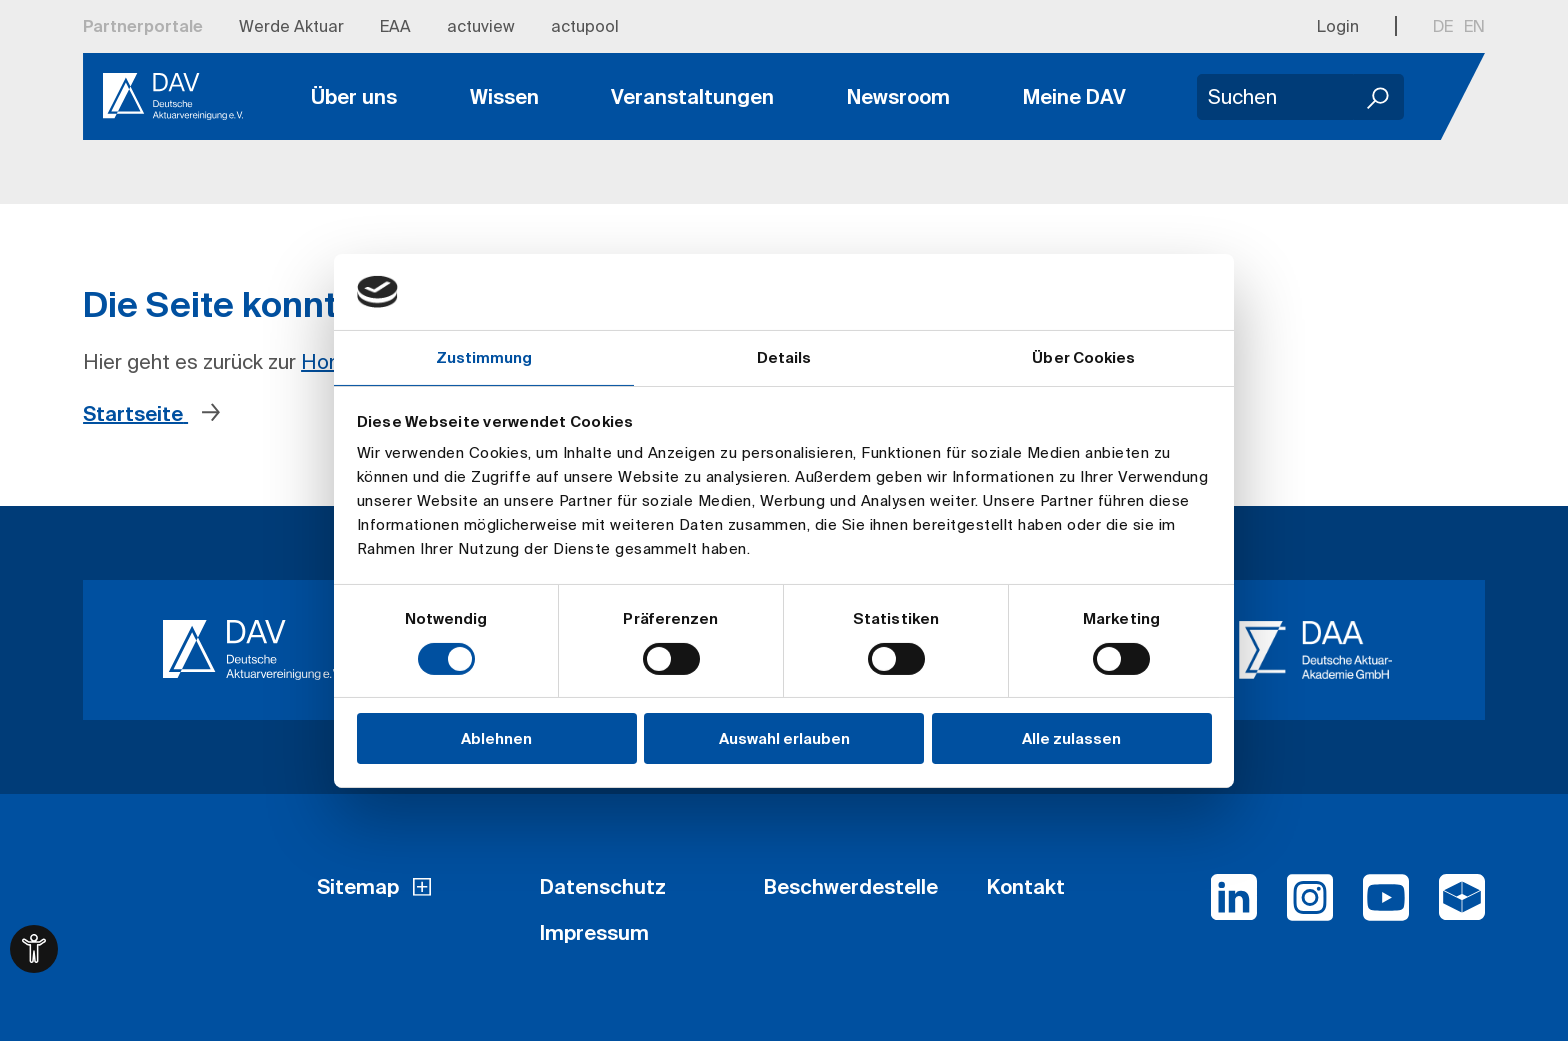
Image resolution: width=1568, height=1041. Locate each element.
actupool (585, 26)
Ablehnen (496, 738)
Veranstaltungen (692, 96)
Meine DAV (1074, 96)
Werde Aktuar (291, 26)
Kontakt (1026, 886)
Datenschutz (603, 886)
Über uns (354, 96)
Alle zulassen (1071, 738)
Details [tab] (784, 357)
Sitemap (358, 886)
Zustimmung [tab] (484, 357)
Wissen (504, 96)
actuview (481, 26)
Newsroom (898, 96)
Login (1338, 26)
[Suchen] (1379, 97)
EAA (395, 26)
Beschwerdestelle (851, 886)
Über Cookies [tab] (1083, 357)
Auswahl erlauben (784, 738)
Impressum (594, 932)
